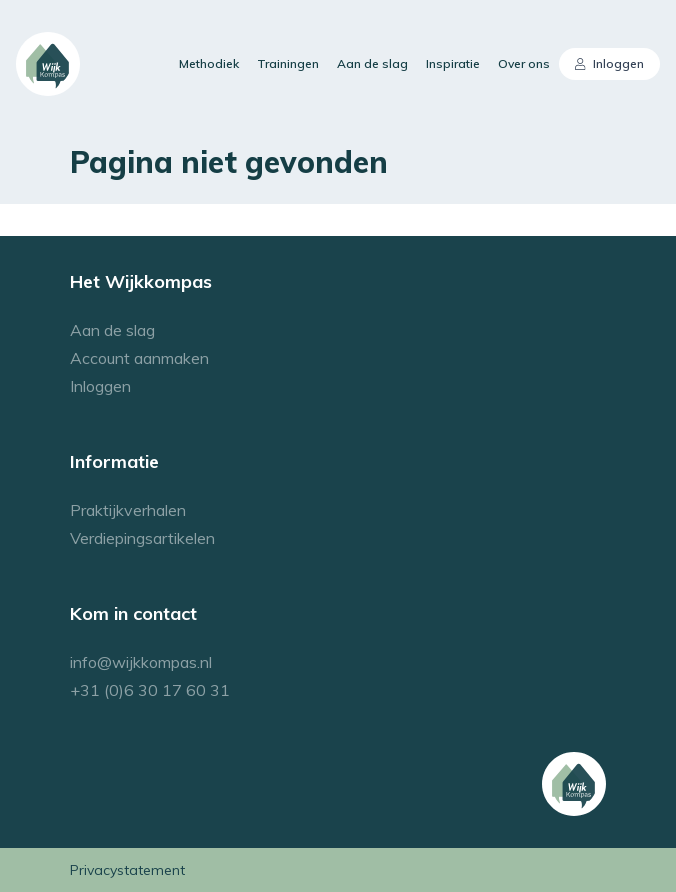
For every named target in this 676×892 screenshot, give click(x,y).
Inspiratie (453, 63)
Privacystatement (127, 870)
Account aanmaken (139, 358)
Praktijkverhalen (128, 510)
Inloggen (610, 63)
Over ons (524, 63)
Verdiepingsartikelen (142, 538)
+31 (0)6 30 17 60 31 (150, 690)
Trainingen (288, 63)
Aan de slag (372, 63)
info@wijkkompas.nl (141, 662)
